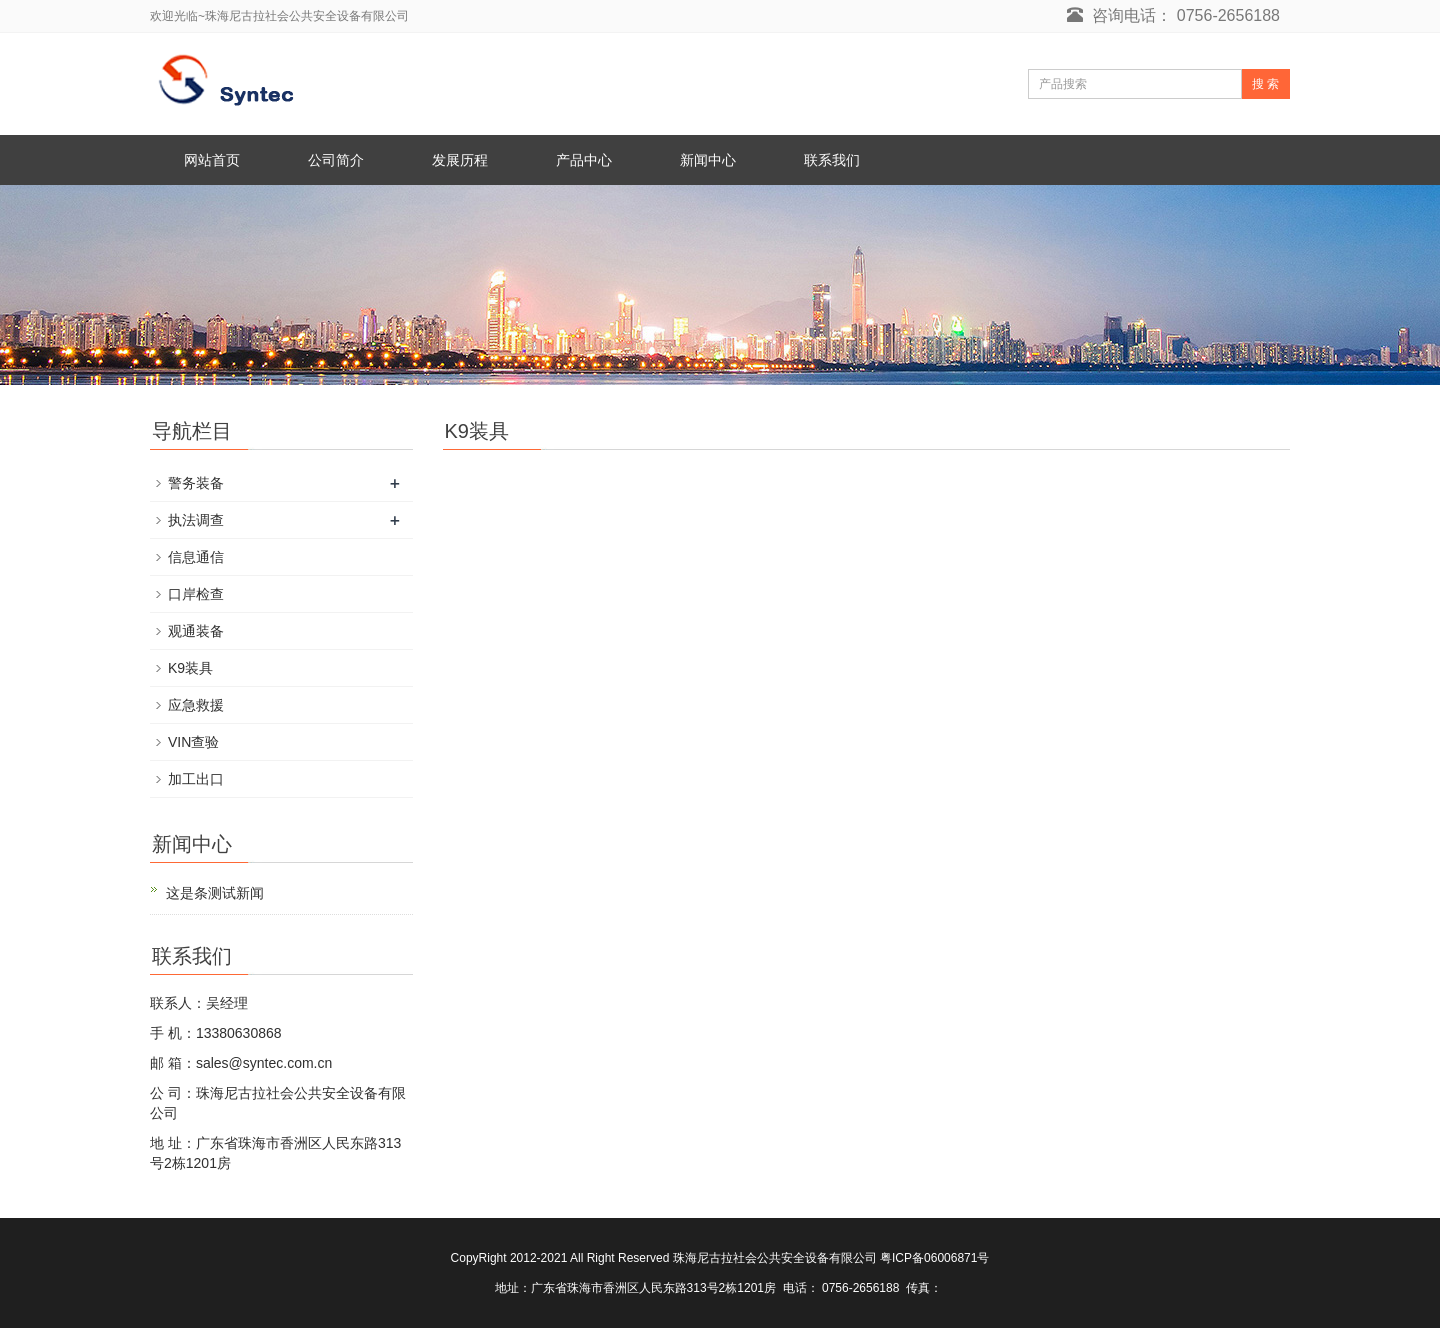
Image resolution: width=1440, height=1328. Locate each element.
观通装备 (196, 631)
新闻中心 (708, 160)
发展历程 (460, 160)
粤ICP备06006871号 (934, 1258)
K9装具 (190, 668)
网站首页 (212, 160)
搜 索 (1265, 84)
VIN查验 (193, 742)
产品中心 (584, 160)
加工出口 (196, 779)
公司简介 (336, 160)
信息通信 (196, 557)
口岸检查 (196, 594)
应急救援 (196, 705)
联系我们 (832, 160)
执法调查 (196, 520)
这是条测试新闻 (215, 893)
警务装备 (196, 483)
